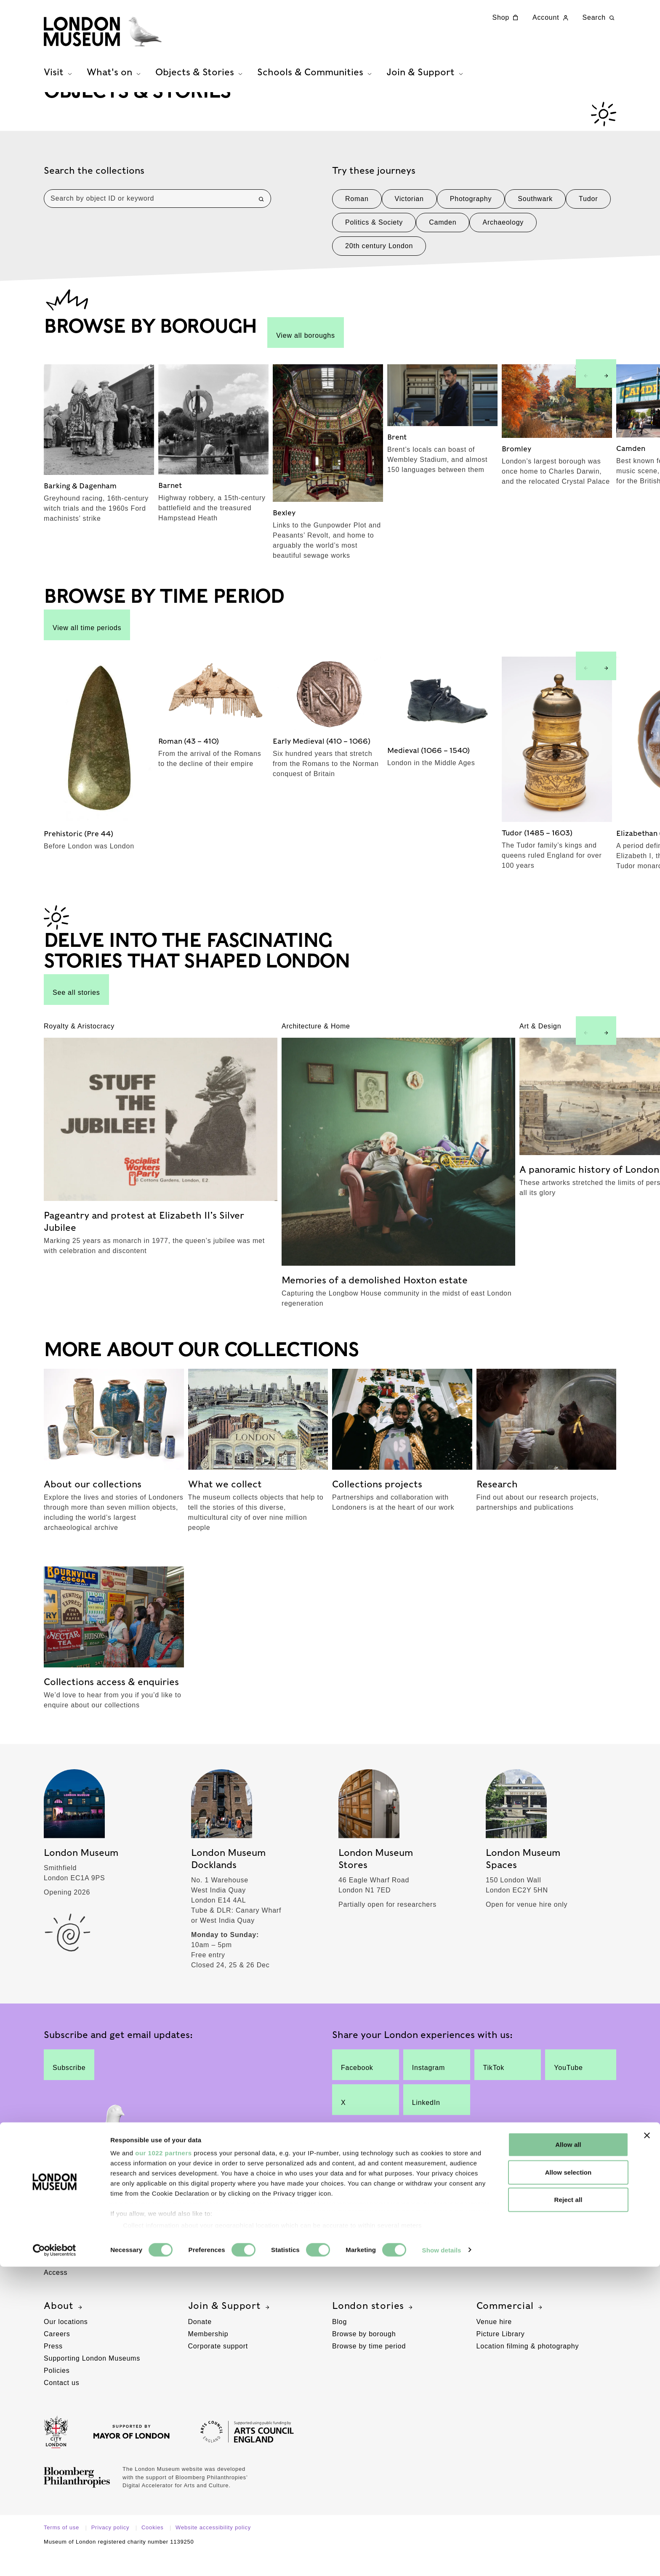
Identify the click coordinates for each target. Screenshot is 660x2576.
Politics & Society (374, 249)
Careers (57, 2355)
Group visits (208, 2245)
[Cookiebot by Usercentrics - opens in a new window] (54, 2559)
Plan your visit (67, 2269)
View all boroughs (305, 359)
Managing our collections (373, 2269)
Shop (506, 17)
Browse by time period (369, 2367)
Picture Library (500, 2355)
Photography (471, 225)
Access (55, 2294)
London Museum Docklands (89, 2245)
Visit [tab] (59, 85)
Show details (441, 2559)
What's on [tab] (115, 85)
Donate (200, 2343)
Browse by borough (364, 2355)
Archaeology (503, 249)
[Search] (261, 226)
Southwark (535, 225)
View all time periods (87, 651)
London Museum (71, 2233)
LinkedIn (429, 2121)
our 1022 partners (163, 2462)
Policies (57, 2392)
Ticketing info (66, 2281)
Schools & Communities (538, 2217)
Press (53, 2367)
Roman (357, 225)
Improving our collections (373, 2281)
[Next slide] (606, 400)
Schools (489, 2233)
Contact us (61, 2404)
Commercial (510, 2327)
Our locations (66, 2343)
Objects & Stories (379, 2217)
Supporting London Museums (92, 2379)
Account (551, 17)
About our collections (367, 2233)
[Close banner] (647, 2445)
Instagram (429, 2086)
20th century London (379, 272)
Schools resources (507, 2257)
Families (58, 2257)
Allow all (568, 2454)
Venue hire (494, 2343)
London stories (373, 2327)
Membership (208, 2355)
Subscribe (69, 2086)
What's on (217, 2217)
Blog (339, 2343)
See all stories (76, 1016)
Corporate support (218, 2367)
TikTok (501, 2086)
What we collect (358, 2245)
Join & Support (229, 2327)
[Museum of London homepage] (127, 38)
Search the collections (94, 198)
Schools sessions (505, 2245)
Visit (60, 2217)
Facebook (358, 2086)
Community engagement (516, 2269)
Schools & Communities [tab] (315, 85)
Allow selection (568, 2481)
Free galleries (211, 2233)
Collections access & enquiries (383, 2257)
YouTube (572, 2086)
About (64, 2327)
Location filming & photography (527, 2367)
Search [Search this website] (600, 17)
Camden (442, 249)
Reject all (568, 2509)
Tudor (588, 225)
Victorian (409, 225)
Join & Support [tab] (425, 85)
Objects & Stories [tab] (200, 85)
